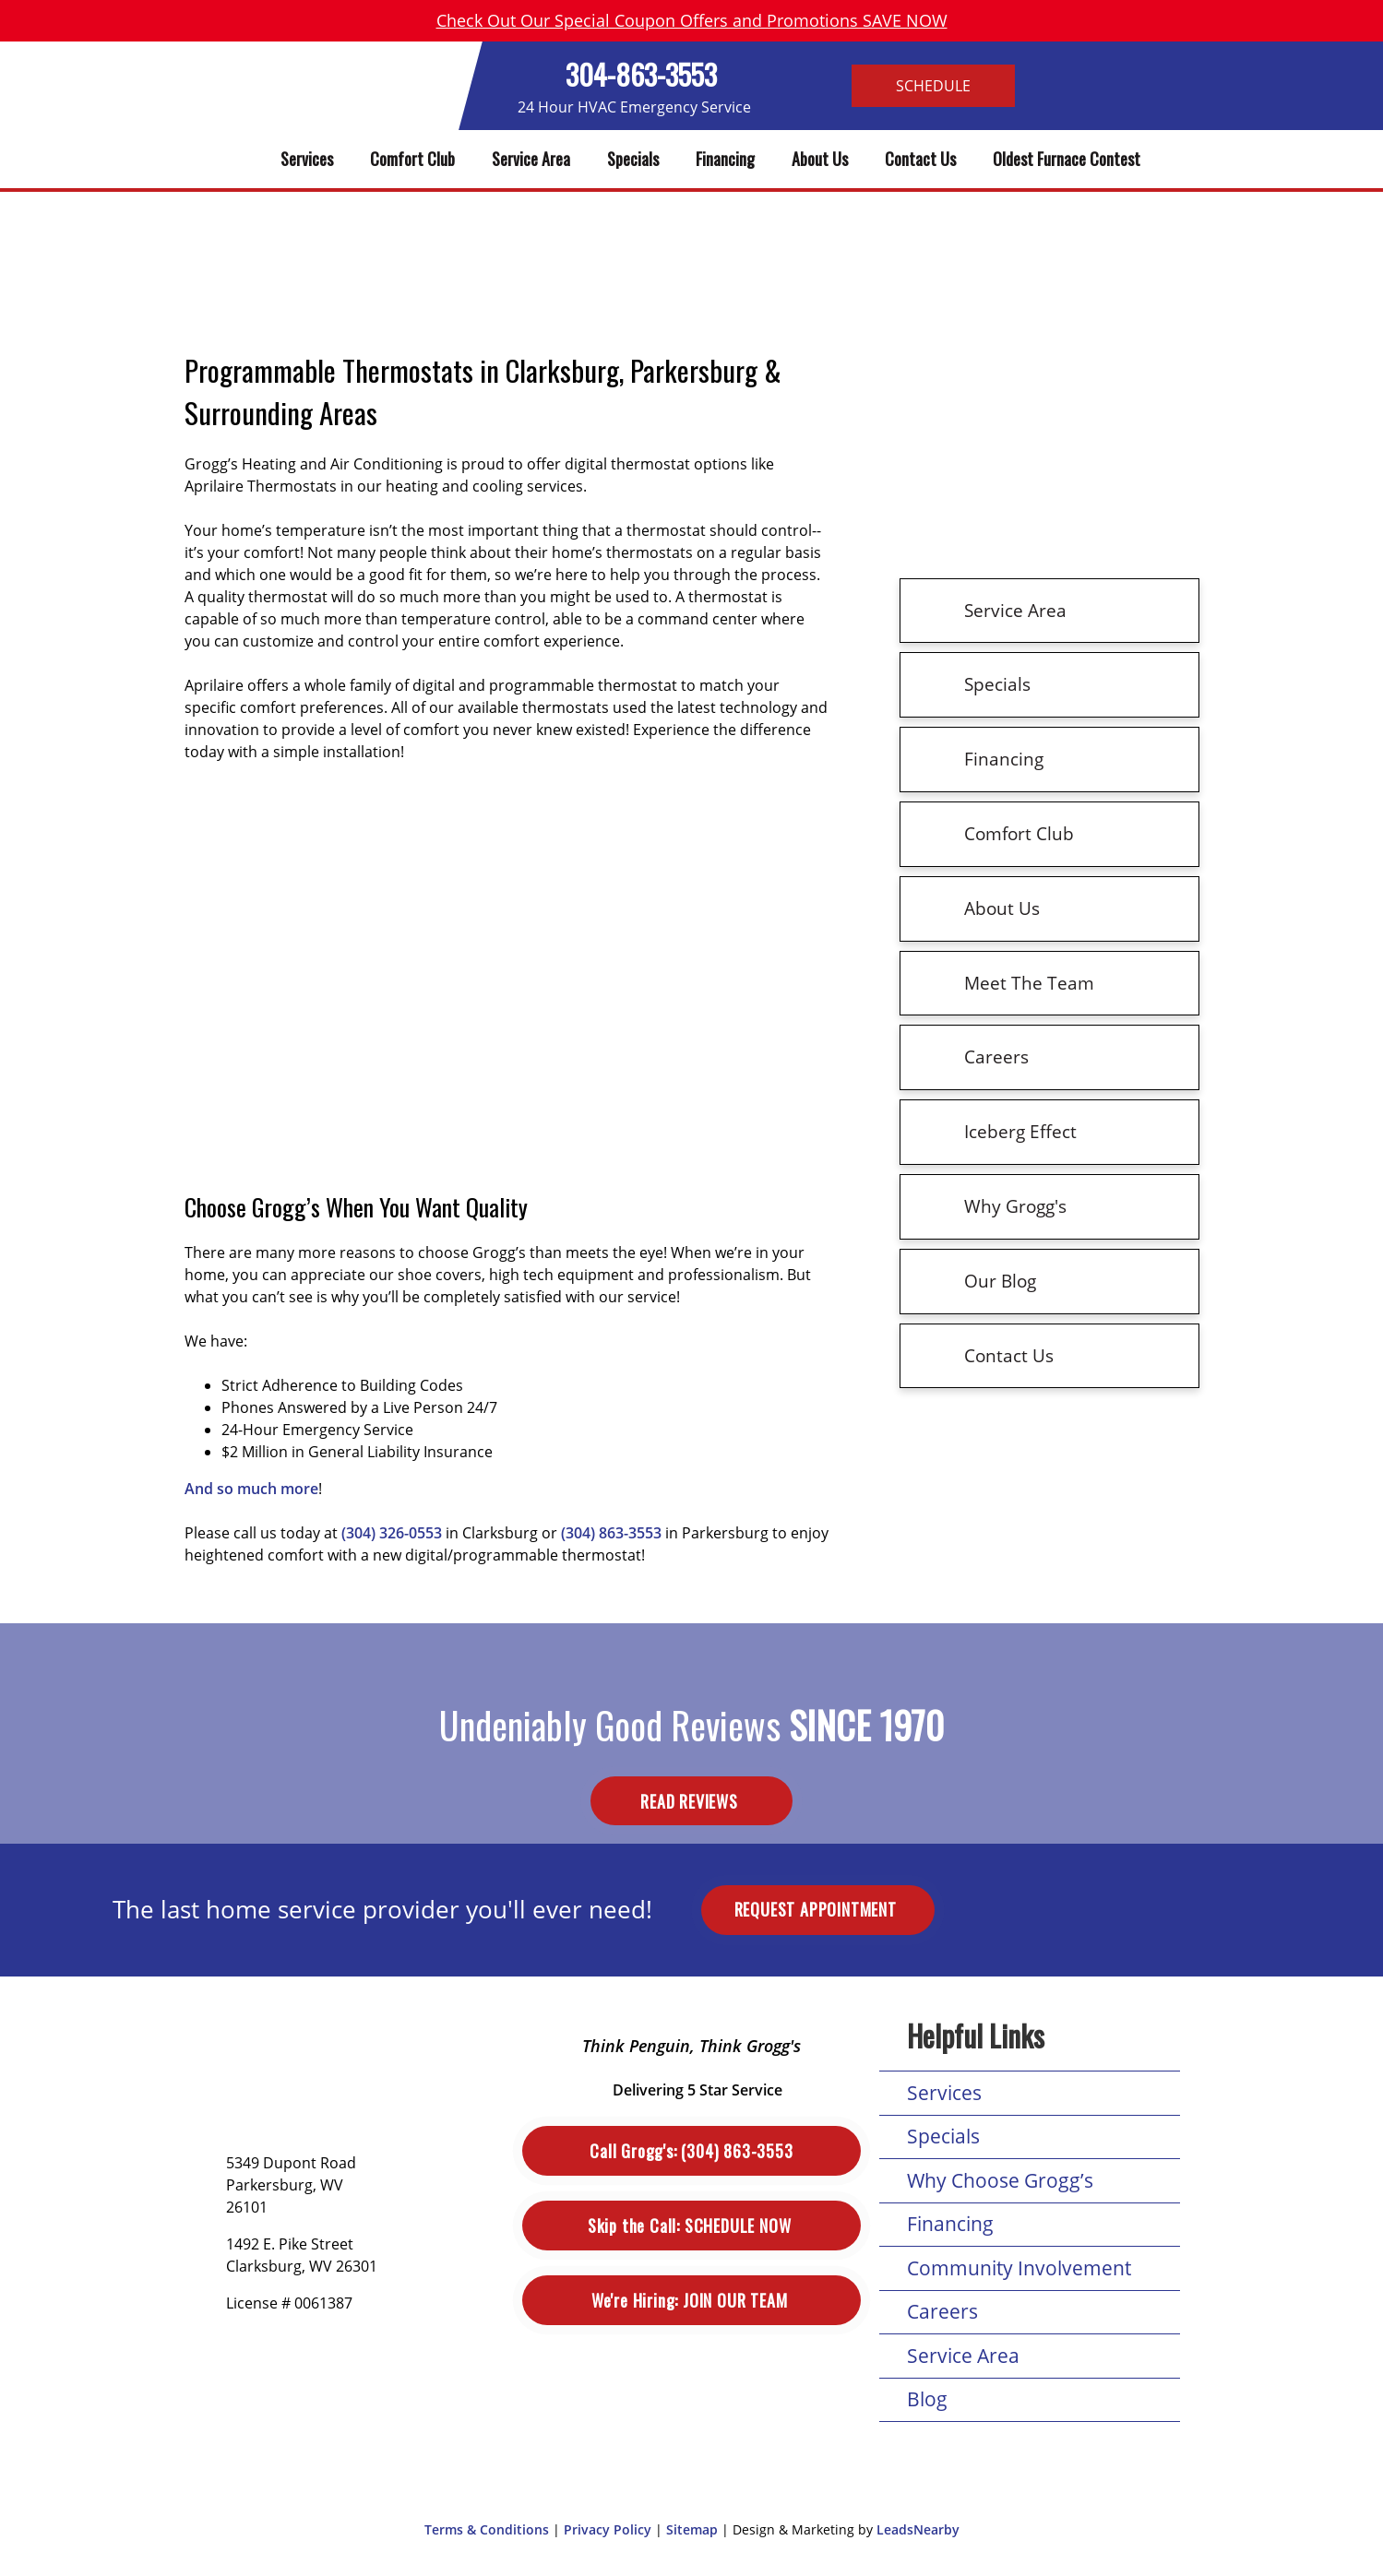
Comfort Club (412, 159)
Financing (725, 159)
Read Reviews (691, 1801)
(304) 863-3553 (611, 1533)
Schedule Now (691, 2226)
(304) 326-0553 (391, 1533)
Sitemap (692, 2529)
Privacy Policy (607, 2529)
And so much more (251, 1488)
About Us (820, 159)
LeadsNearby (918, 2529)
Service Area (531, 159)
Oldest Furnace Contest (1066, 159)
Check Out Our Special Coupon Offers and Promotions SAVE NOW (692, 20)
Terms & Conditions (486, 2529)
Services (306, 159)
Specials (633, 159)
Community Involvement (1019, 2268)
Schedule (933, 86)
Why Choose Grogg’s (1000, 2180)
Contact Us (920, 159)
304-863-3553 (641, 74)
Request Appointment (817, 1909)
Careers (942, 2311)
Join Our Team (691, 2300)
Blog (927, 2399)
